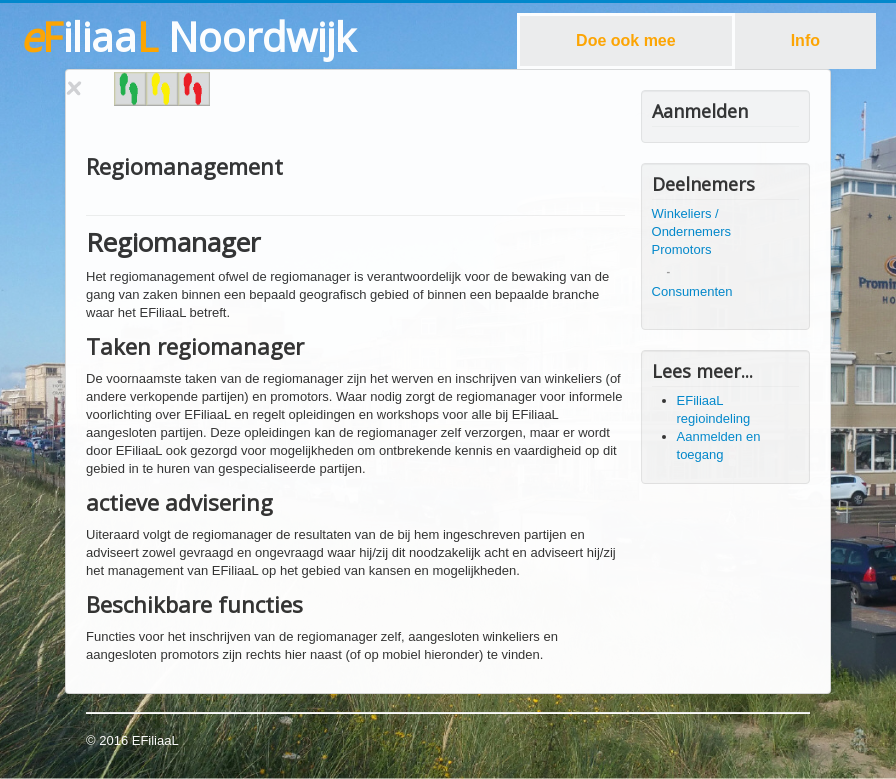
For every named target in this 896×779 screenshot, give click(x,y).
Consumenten (692, 291)
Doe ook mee (626, 40)
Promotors (682, 249)
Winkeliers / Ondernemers (691, 222)
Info (805, 40)
